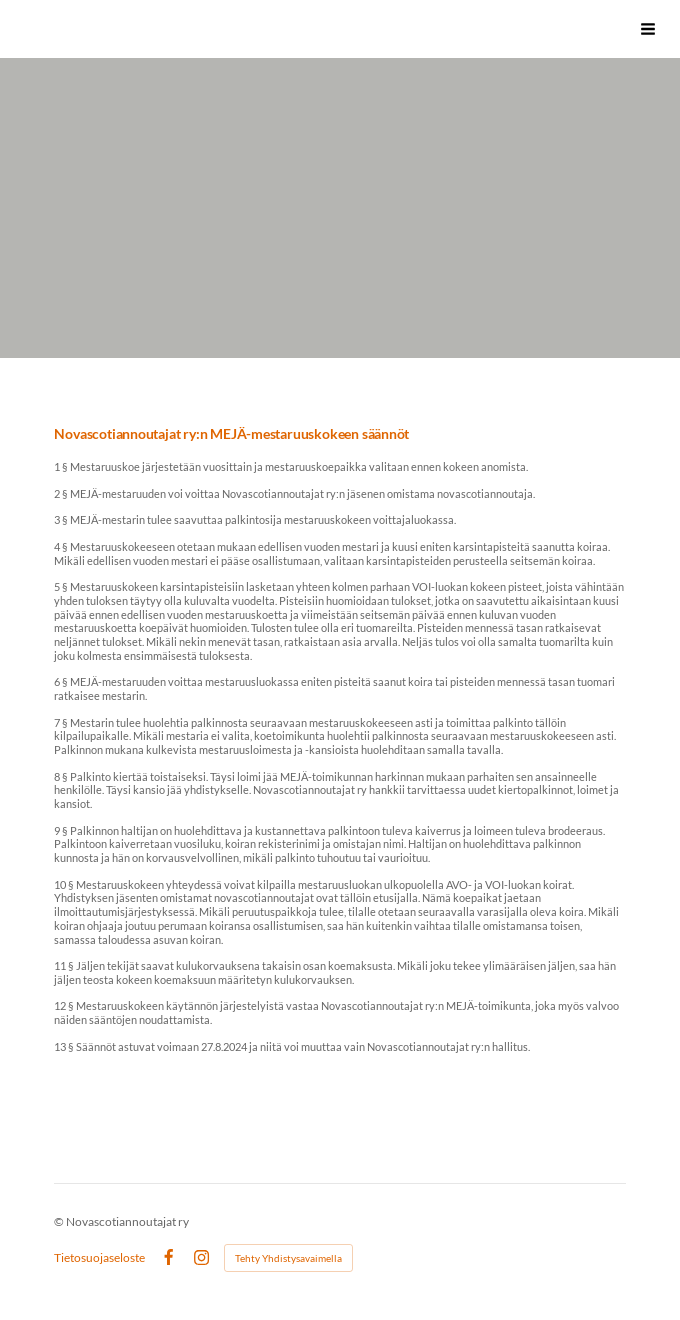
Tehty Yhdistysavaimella (288, 1258)
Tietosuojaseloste (99, 1258)
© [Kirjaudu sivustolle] (60, 1221)
